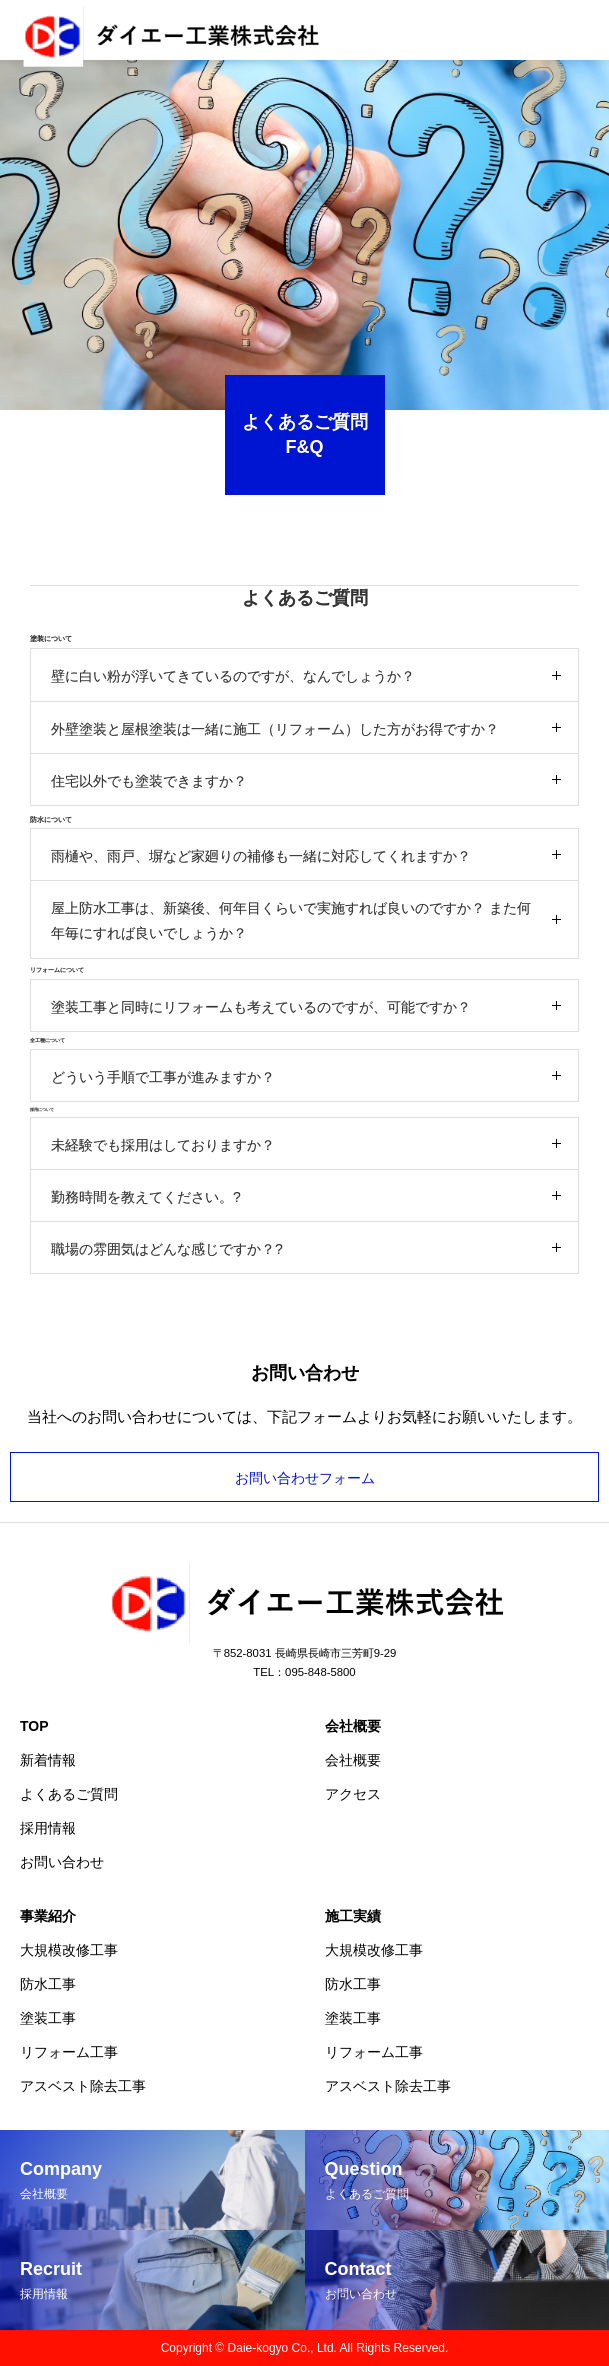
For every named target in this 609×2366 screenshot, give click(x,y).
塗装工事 (48, 2018)
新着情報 (48, 1760)
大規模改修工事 (69, 1950)
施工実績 (353, 1916)
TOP (34, 1726)
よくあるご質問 (69, 1794)
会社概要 (353, 1726)
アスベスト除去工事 (83, 2086)
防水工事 (48, 1984)
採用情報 (48, 1828)
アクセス (353, 1794)
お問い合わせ (62, 1862)
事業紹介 (48, 1916)
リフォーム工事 (69, 2052)
